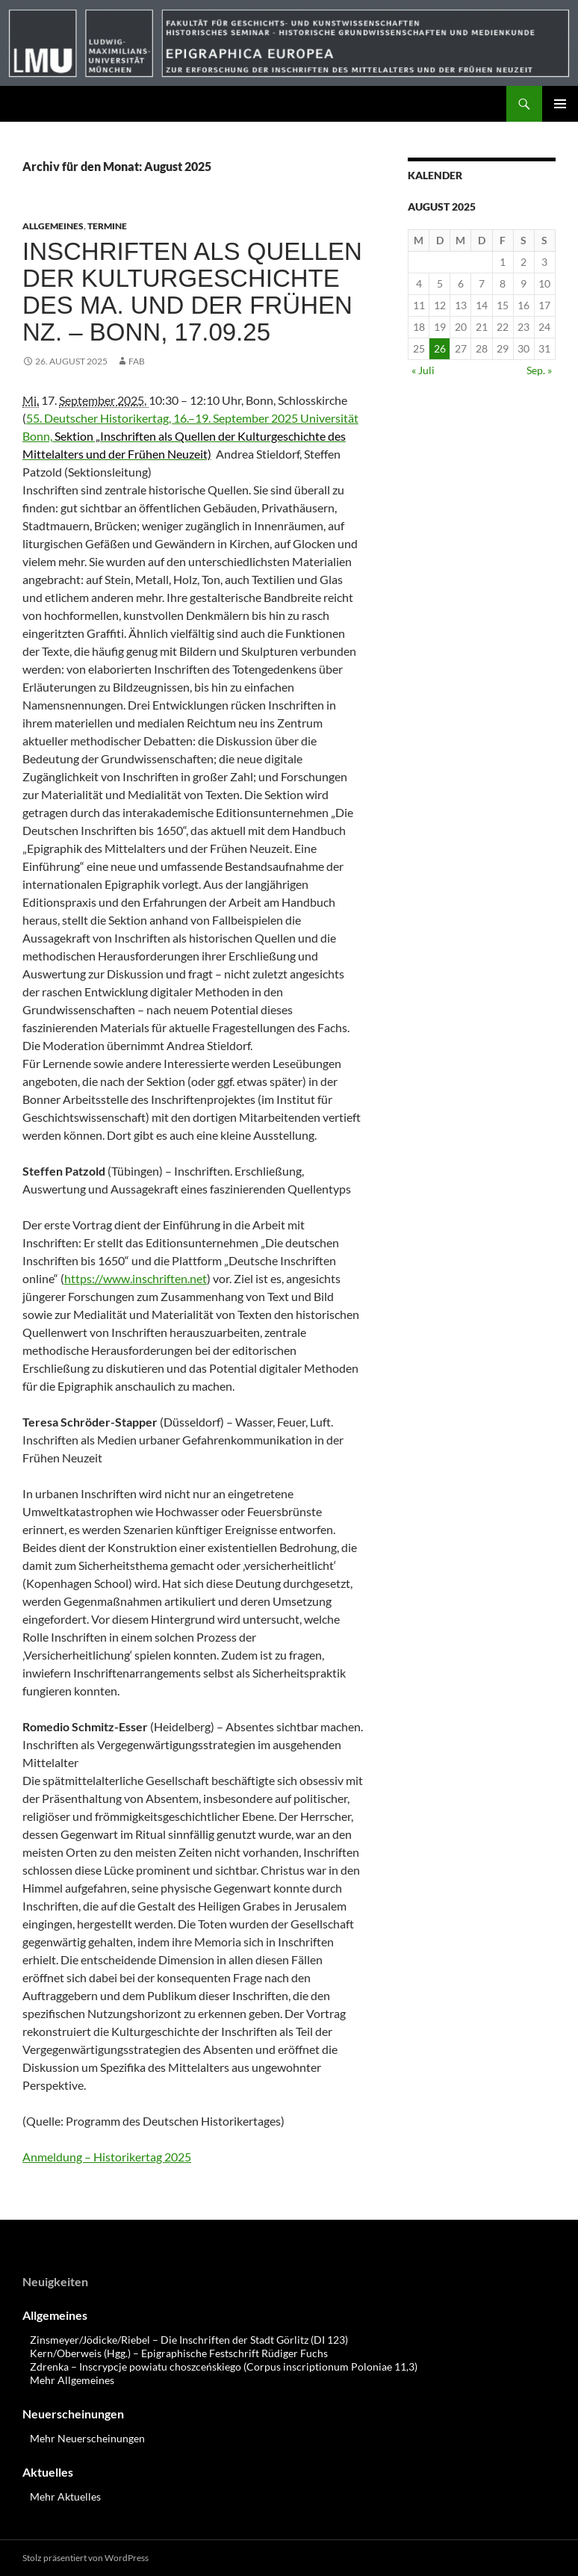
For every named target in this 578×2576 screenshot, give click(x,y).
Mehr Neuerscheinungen (87, 2438)
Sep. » (539, 370)
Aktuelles (47, 2472)
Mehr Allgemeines (72, 2380)
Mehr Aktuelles (65, 2496)
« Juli (423, 370)
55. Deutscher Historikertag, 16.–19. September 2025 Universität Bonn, (190, 436)
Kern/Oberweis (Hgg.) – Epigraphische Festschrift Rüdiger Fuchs (179, 2353)
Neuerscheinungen (73, 2413)
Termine (107, 226)
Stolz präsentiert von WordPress (85, 2557)
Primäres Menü (560, 104)
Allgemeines (53, 226)
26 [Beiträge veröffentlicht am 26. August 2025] (440, 348)
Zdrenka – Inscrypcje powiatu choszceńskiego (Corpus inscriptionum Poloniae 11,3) (223, 2366)
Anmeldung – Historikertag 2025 (106, 2157)
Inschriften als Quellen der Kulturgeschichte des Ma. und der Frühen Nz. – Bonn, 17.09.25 (192, 292)
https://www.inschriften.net (135, 1278)
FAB (136, 361)
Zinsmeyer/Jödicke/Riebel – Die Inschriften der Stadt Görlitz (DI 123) (189, 2339)
